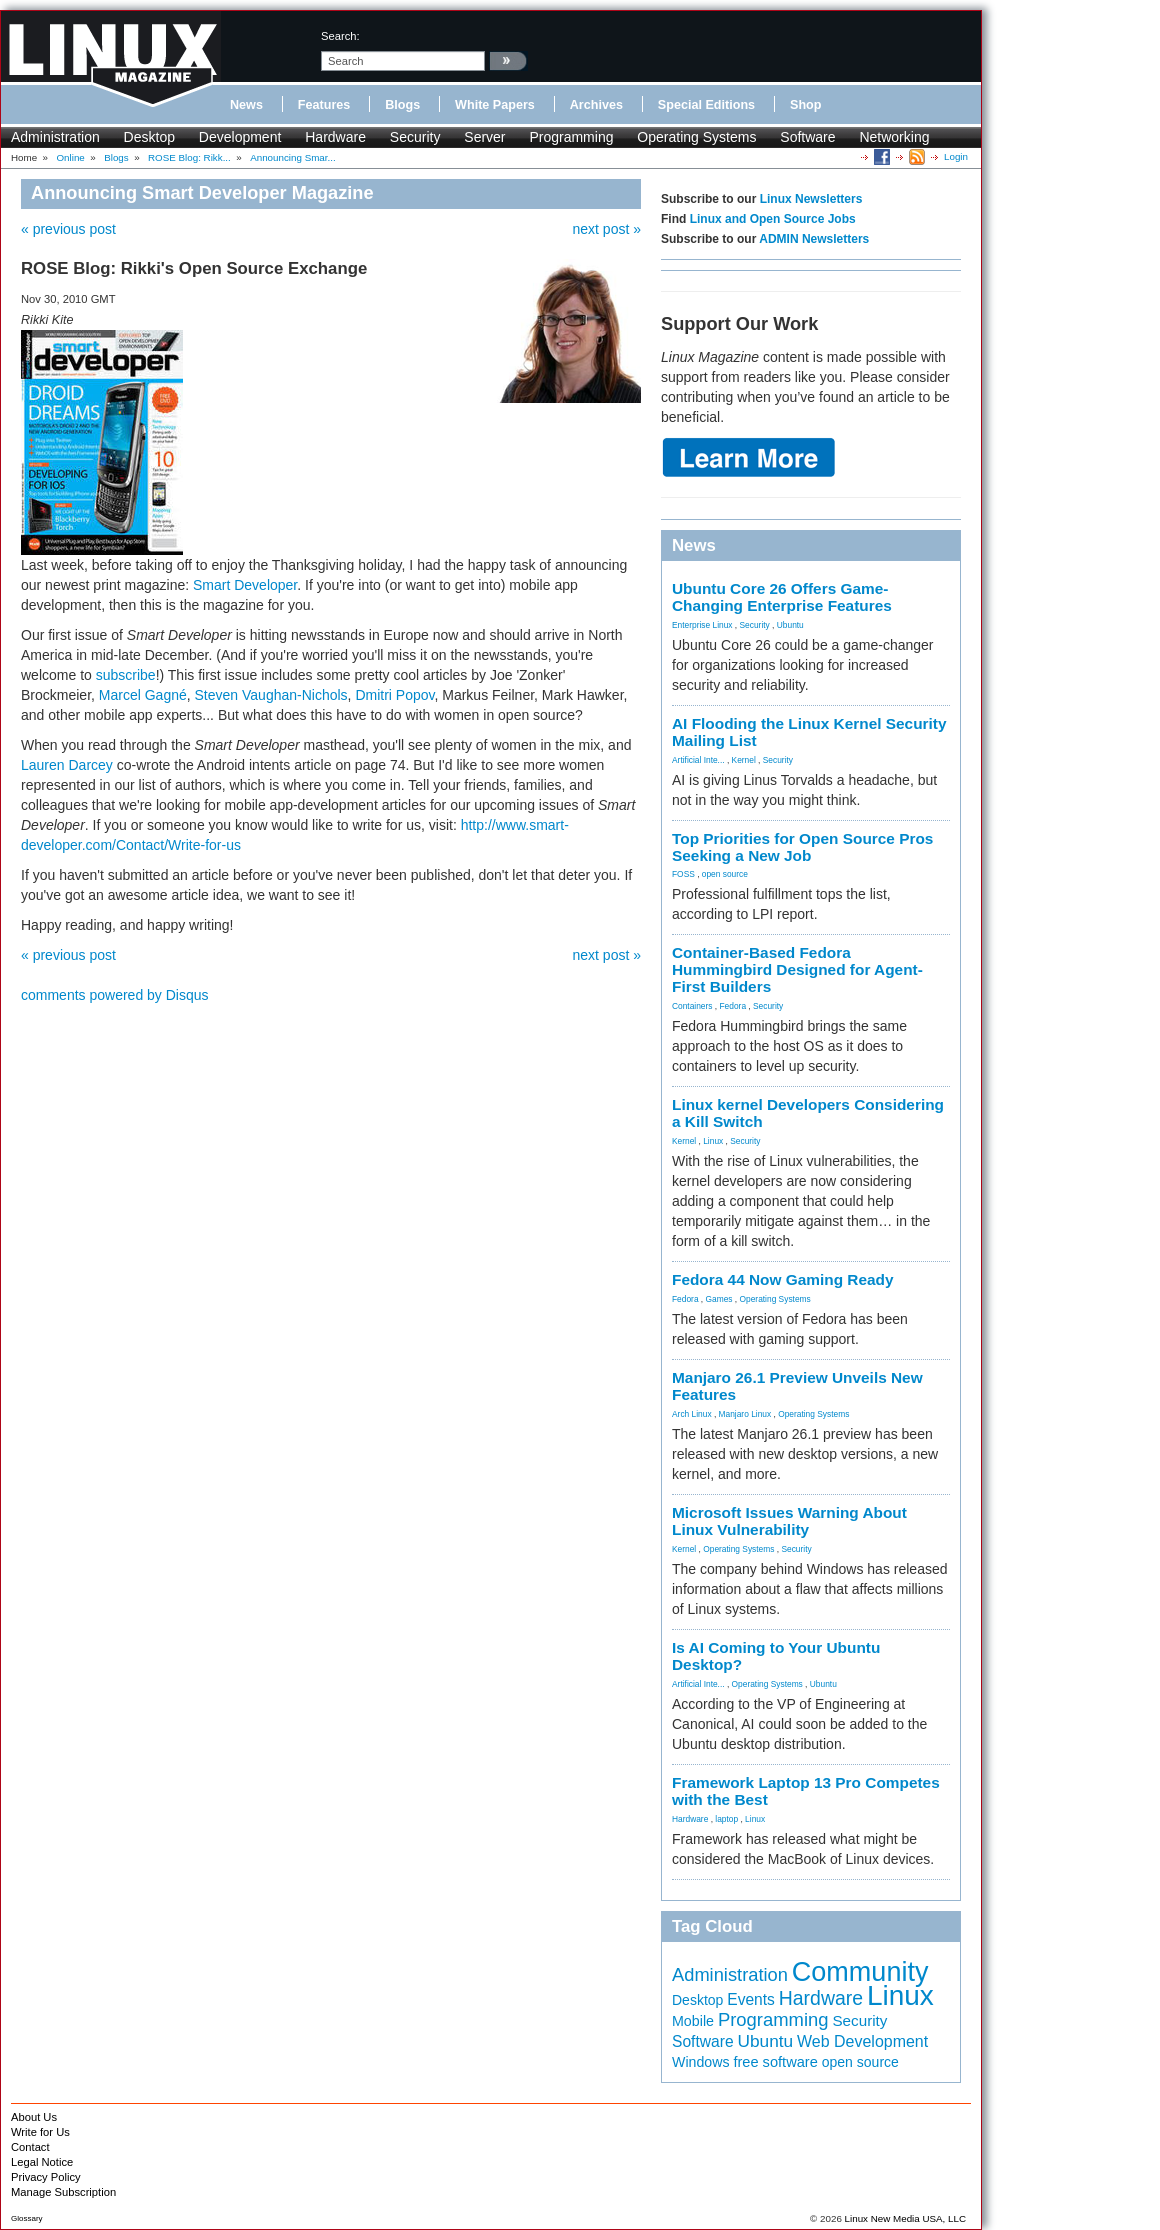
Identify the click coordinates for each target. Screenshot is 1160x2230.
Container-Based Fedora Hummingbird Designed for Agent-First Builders (797, 969)
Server (484, 137)
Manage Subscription (63, 2192)
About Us (34, 2117)
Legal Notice (42, 2162)
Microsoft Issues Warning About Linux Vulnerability (789, 1521)
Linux (713, 1141)
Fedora (733, 1006)
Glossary (27, 2218)
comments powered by (115, 995)
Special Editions (706, 105)
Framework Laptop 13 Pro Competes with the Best (806, 1791)
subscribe (126, 675)
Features (324, 105)
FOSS (683, 874)
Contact (30, 2147)
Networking (894, 137)
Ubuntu (790, 625)
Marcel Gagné (143, 695)
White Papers (495, 105)
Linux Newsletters (811, 199)
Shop (805, 105)
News (246, 105)
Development (240, 137)
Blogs (402, 105)
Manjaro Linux (745, 1414)
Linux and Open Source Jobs (773, 219)
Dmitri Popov (394, 695)
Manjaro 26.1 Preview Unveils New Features (797, 1386)
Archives (596, 105)
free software (775, 2062)
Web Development (862, 2041)
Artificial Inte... (698, 760)
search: (340, 36)
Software (807, 137)
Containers (692, 1006)
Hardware (335, 137)
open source (725, 874)
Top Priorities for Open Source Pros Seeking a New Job (802, 847)
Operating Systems (696, 137)
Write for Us (40, 2132)
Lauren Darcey (67, 765)
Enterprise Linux (702, 625)
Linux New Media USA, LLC (905, 2218)
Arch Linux (692, 1414)
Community (860, 1972)
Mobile (693, 2021)
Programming (571, 137)
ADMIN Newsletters (814, 239)
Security (415, 137)
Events (751, 1999)
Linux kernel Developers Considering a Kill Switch (808, 1113)
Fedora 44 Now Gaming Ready (783, 1279)
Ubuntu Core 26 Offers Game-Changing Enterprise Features (782, 597)
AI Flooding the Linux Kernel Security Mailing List (809, 732)
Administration (55, 137)
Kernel (744, 760)
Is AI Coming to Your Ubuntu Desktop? (776, 1656)
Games (719, 1299)
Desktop (149, 137)
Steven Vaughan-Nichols (271, 695)
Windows (701, 2062)
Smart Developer (245, 585)
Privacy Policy (46, 2177)
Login (956, 156)
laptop (726, 1819)
